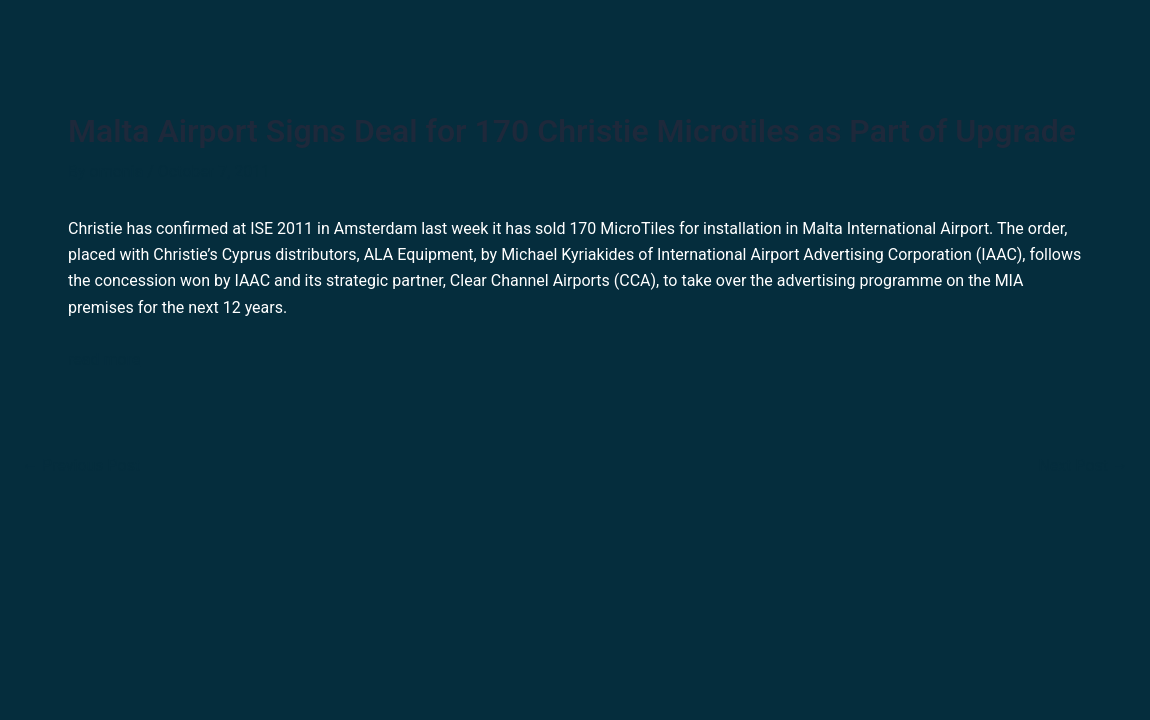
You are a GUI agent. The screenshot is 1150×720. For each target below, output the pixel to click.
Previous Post (81, 466)
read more (104, 359)
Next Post (1083, 466)
